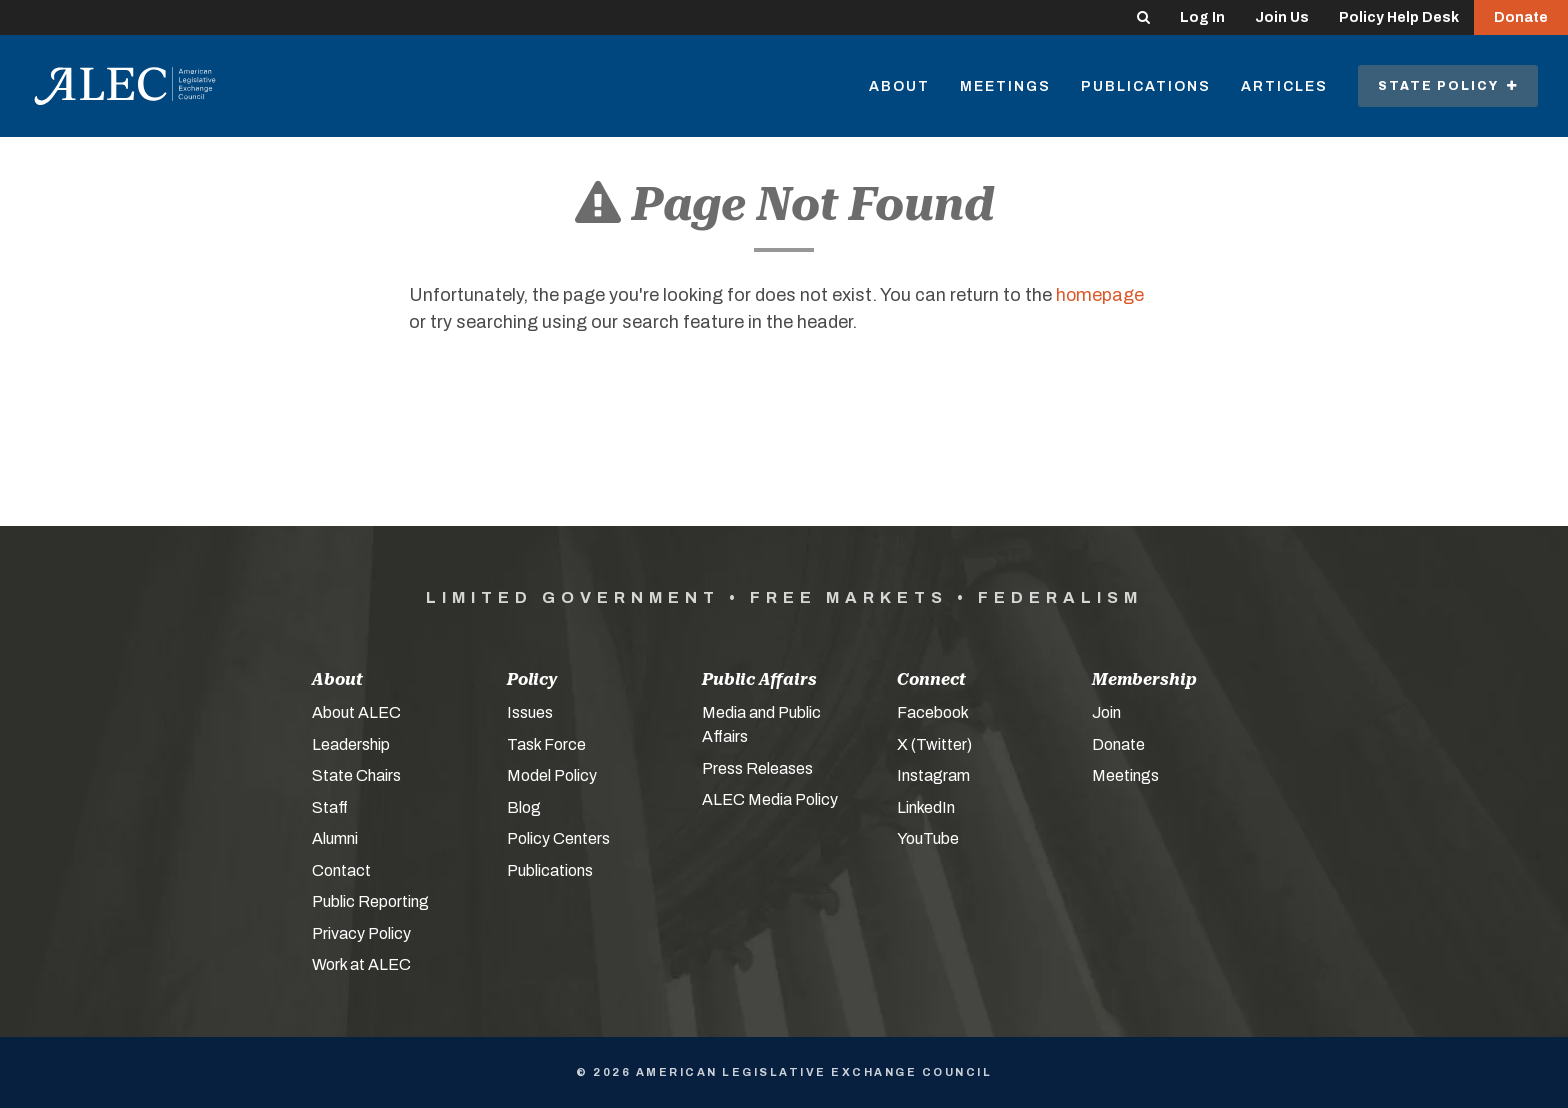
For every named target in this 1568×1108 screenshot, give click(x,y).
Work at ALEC (361, 964)
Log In (1202, 17)
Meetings (1005, 86)
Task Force (546, 744)
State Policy (1448, 86)
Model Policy (552, 775)
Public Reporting (370, 901)
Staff (330, 807)
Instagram (933, 775)
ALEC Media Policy (770, 799)
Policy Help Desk (1399, 17)
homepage (1100, 295)
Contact (341, 870)
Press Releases (757, 768)
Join (1106, 712)
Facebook (933, 712)
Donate (1521, 17)
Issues (530, 712)
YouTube (928, 838)
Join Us (1282, 17)
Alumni (335, 838)
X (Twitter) (934, 744)
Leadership (351, 744)
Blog (524, 807)
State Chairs (356, 775)
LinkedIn (926, 807)
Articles (1284, 86)
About (899, 86)
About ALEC (356, 712)
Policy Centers (558, 838)
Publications (1146, 86)
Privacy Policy (361, 933)
